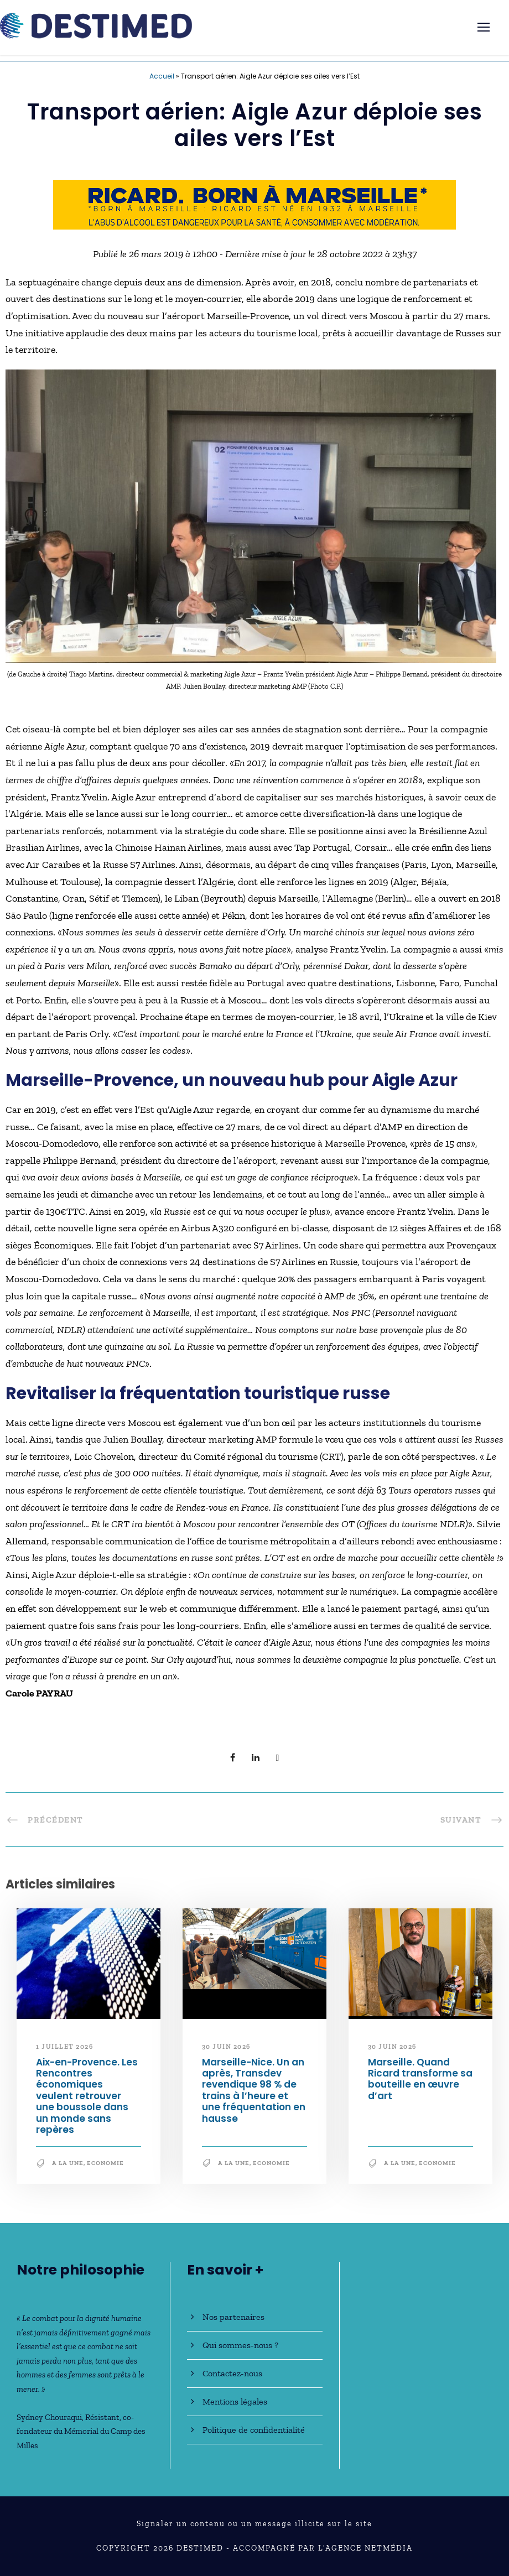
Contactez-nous (232, 2373)
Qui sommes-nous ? (240, 2345)
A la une (68, 2163)
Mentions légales (234, 2401)
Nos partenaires (233, 2317)
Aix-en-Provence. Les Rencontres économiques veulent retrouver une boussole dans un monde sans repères (87, 2095)
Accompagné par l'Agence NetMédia (323, 2548)
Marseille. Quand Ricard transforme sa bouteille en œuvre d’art (420, 2079)
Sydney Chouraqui (49, 2417)
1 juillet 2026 (64, 2047)
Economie (105, 2163)
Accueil (161, 76)
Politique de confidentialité (253, 2429)
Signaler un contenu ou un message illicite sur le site (254, 2523)
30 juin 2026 (226, 2047)
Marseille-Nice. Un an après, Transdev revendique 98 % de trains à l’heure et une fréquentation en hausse (253, 2090)
